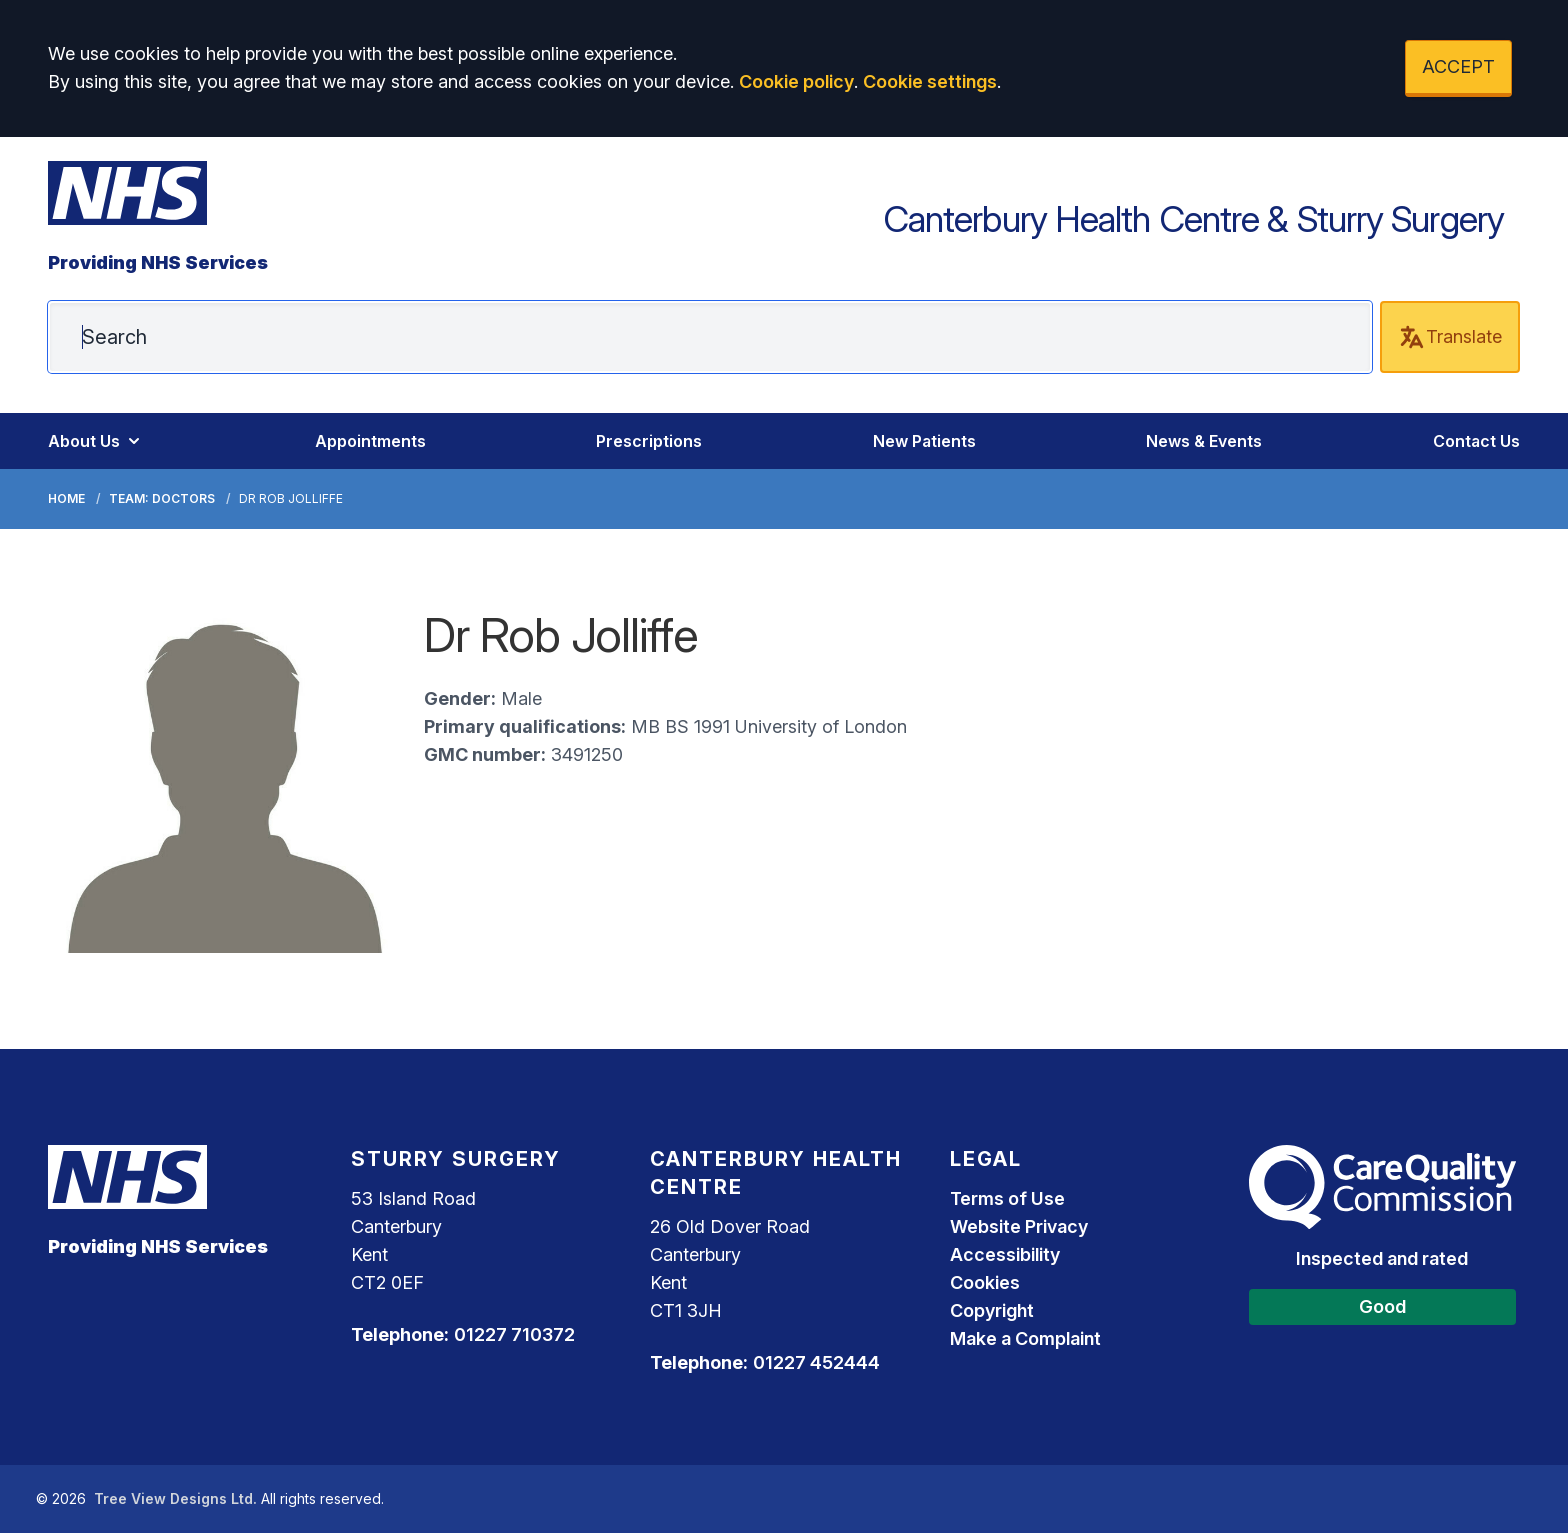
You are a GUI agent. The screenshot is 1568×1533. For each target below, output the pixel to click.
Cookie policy (796, 81)
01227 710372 (514, 1334)
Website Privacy (1019, 1226)
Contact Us (1476, 441)
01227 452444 (816, 1362)
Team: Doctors (162, 498)
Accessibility (1005, 1254)
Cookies (985, 1282)
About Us (96, 441)
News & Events (1204, 441)
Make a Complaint (1025, 1338)
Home (66, 498)
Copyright (992, 1310)
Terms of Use (1007, 1198)
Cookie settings (930, 81)
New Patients (924, 441)
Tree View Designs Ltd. (175, 1498)
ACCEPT (1458, 66)
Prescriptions (649, 441)
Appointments (370, 441)
